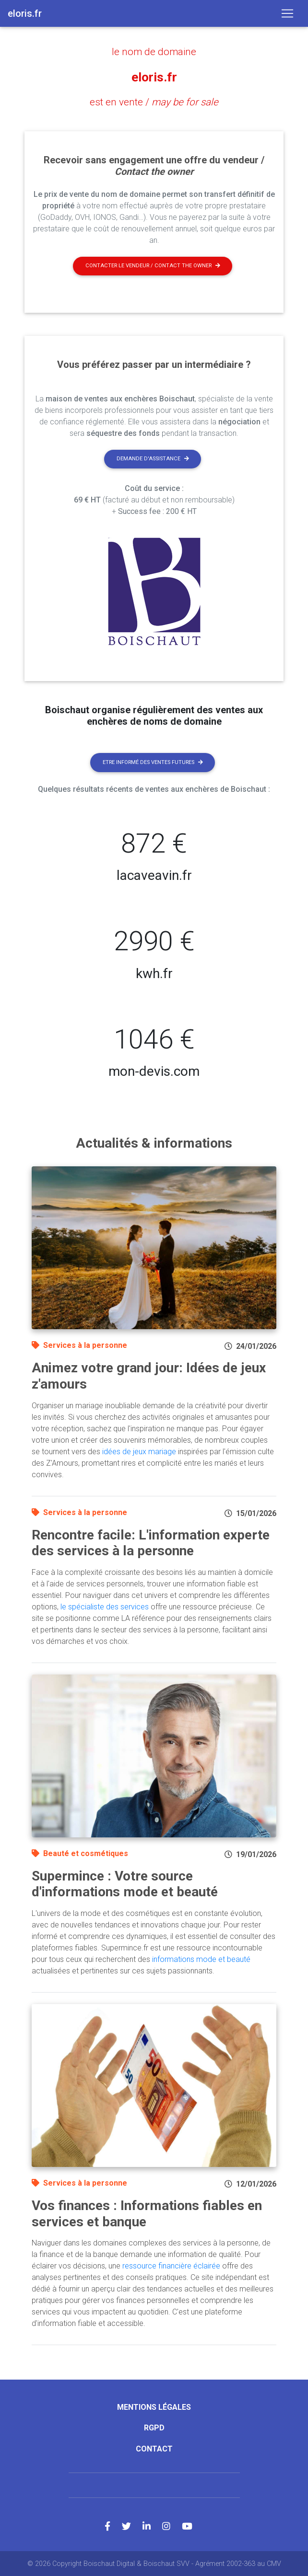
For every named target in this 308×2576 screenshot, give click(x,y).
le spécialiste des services (104, 1605)
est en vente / (154, 102)
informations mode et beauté (201, 1958)
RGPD (154, 2427)
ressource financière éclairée (171, 2265)
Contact (154, 2447)
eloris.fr (154, 76)
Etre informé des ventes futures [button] (153, 761)
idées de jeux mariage (139, 1450)
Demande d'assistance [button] (153, 458)
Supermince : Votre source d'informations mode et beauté (125, 1883)
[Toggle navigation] (287, 13)
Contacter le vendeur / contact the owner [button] (152, 265)
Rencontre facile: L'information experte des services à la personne (151, 1542)
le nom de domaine (154, 51)
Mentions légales (154, 2406)
